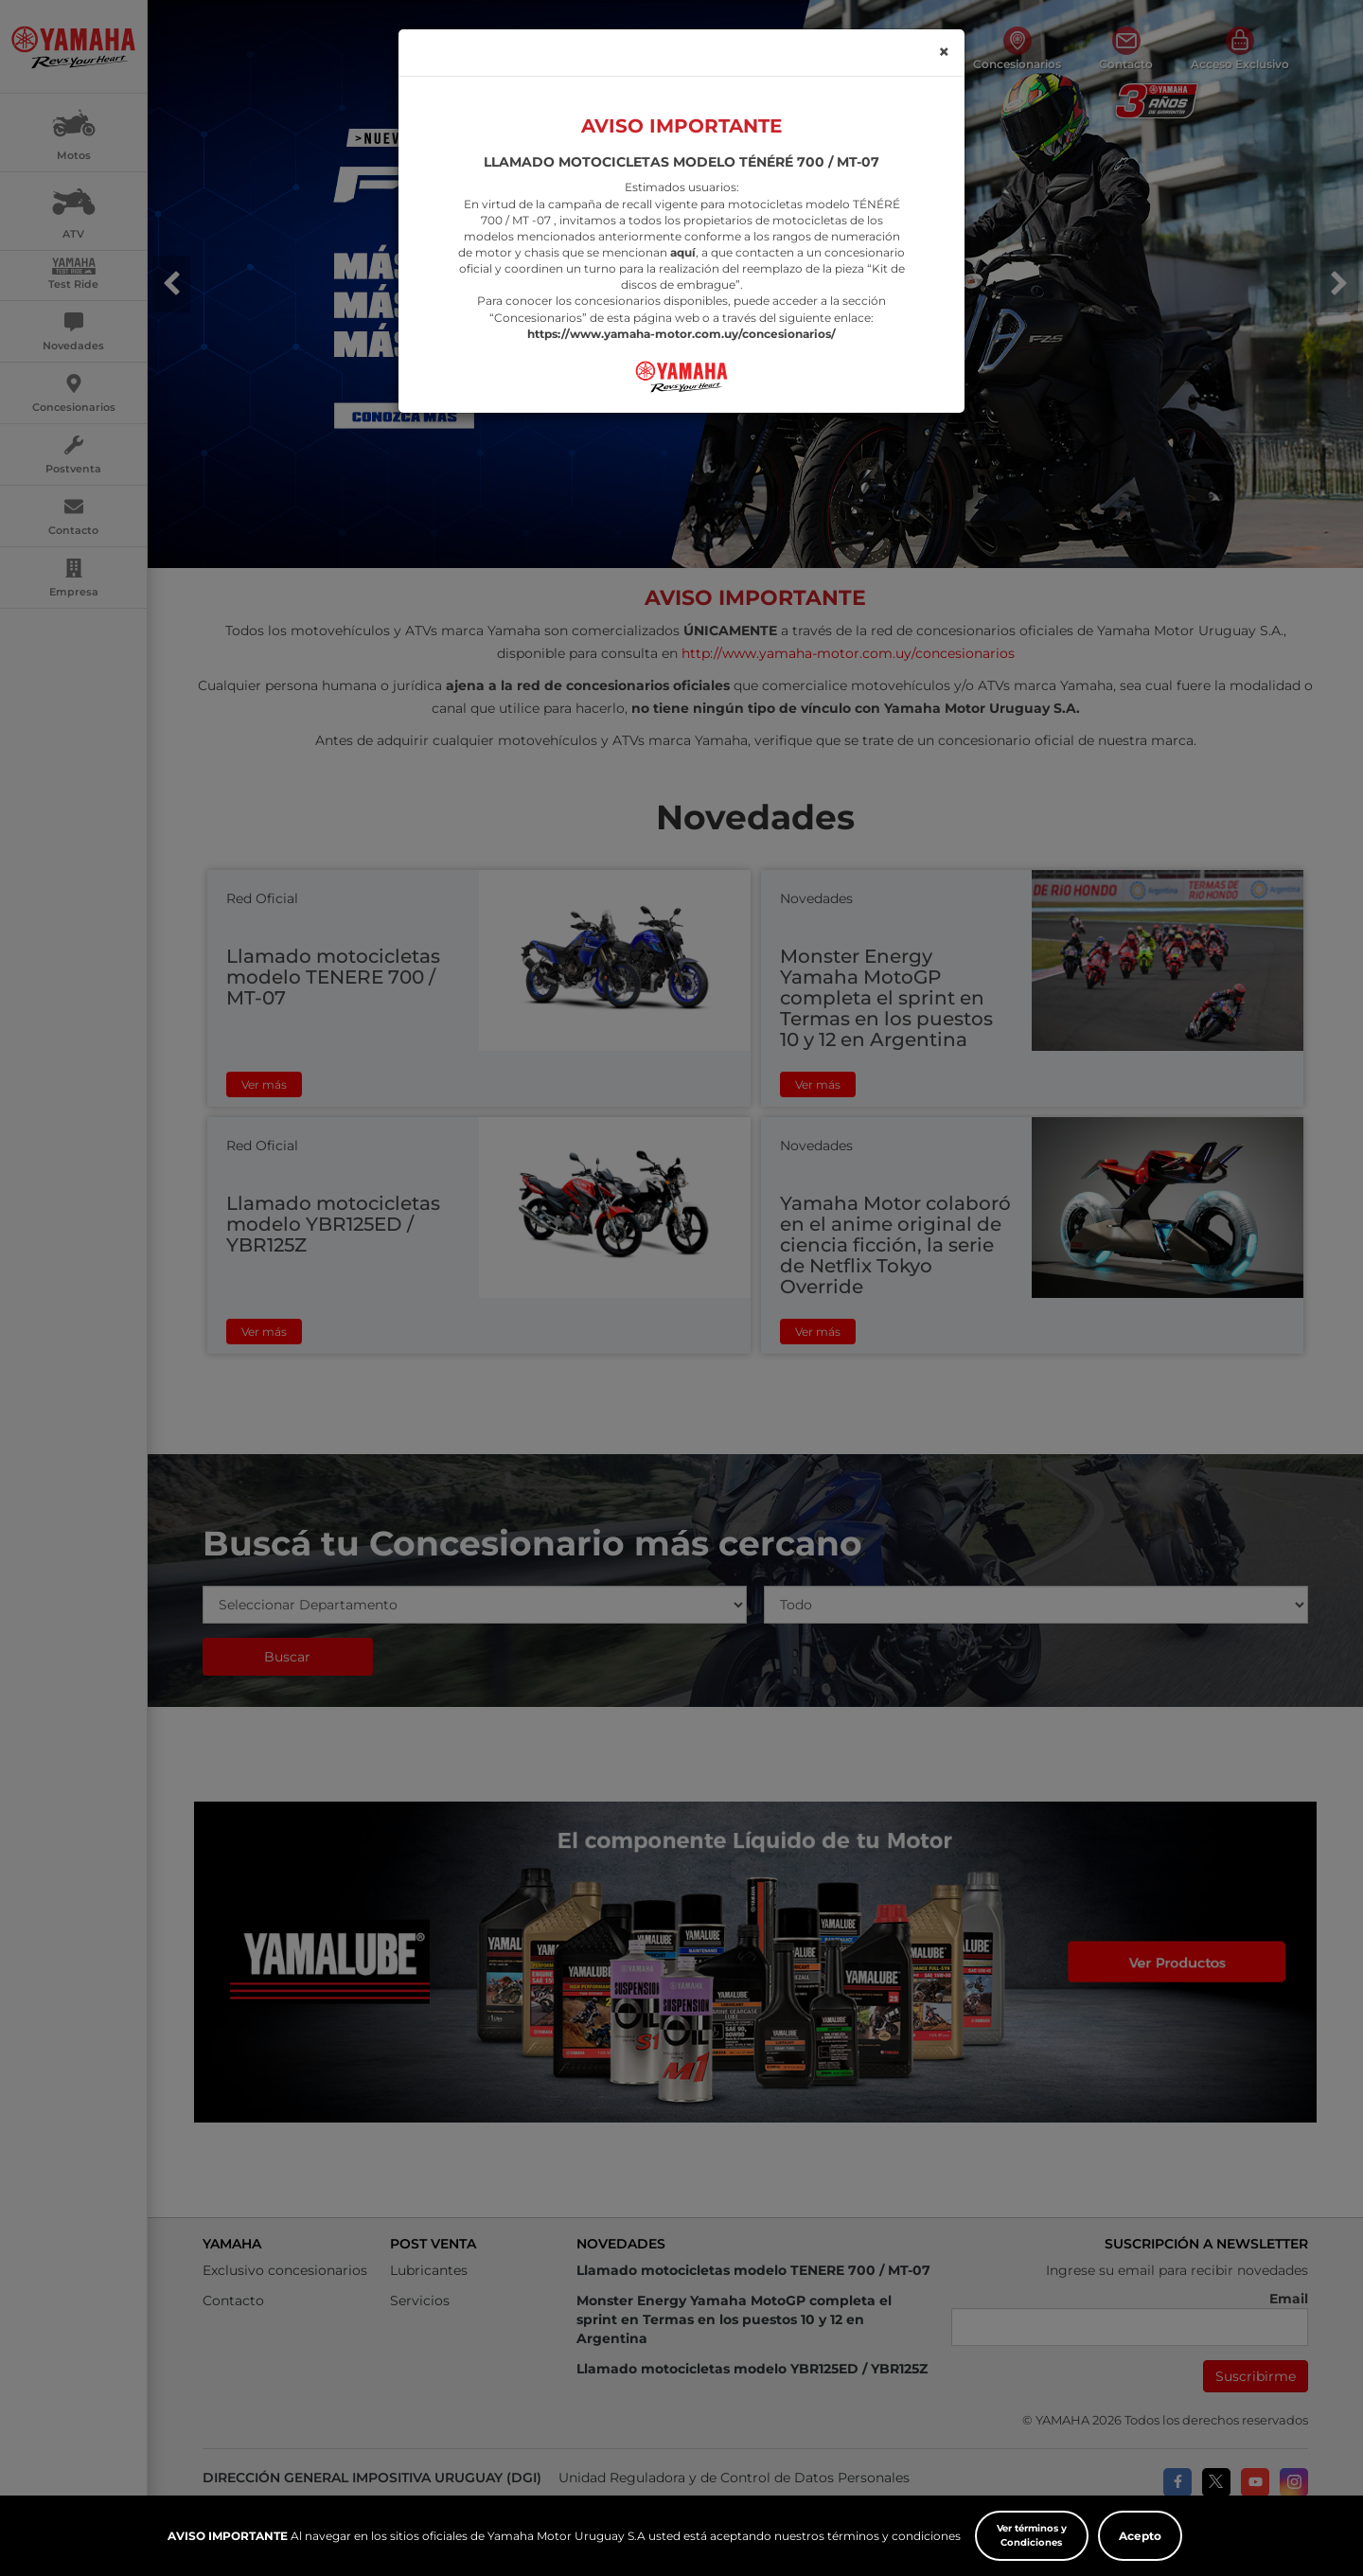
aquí (683, 216)
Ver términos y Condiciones (1032, 2535)
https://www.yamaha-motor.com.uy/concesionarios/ (681, 297)
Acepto (1140, 2536)
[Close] (944, 16)
